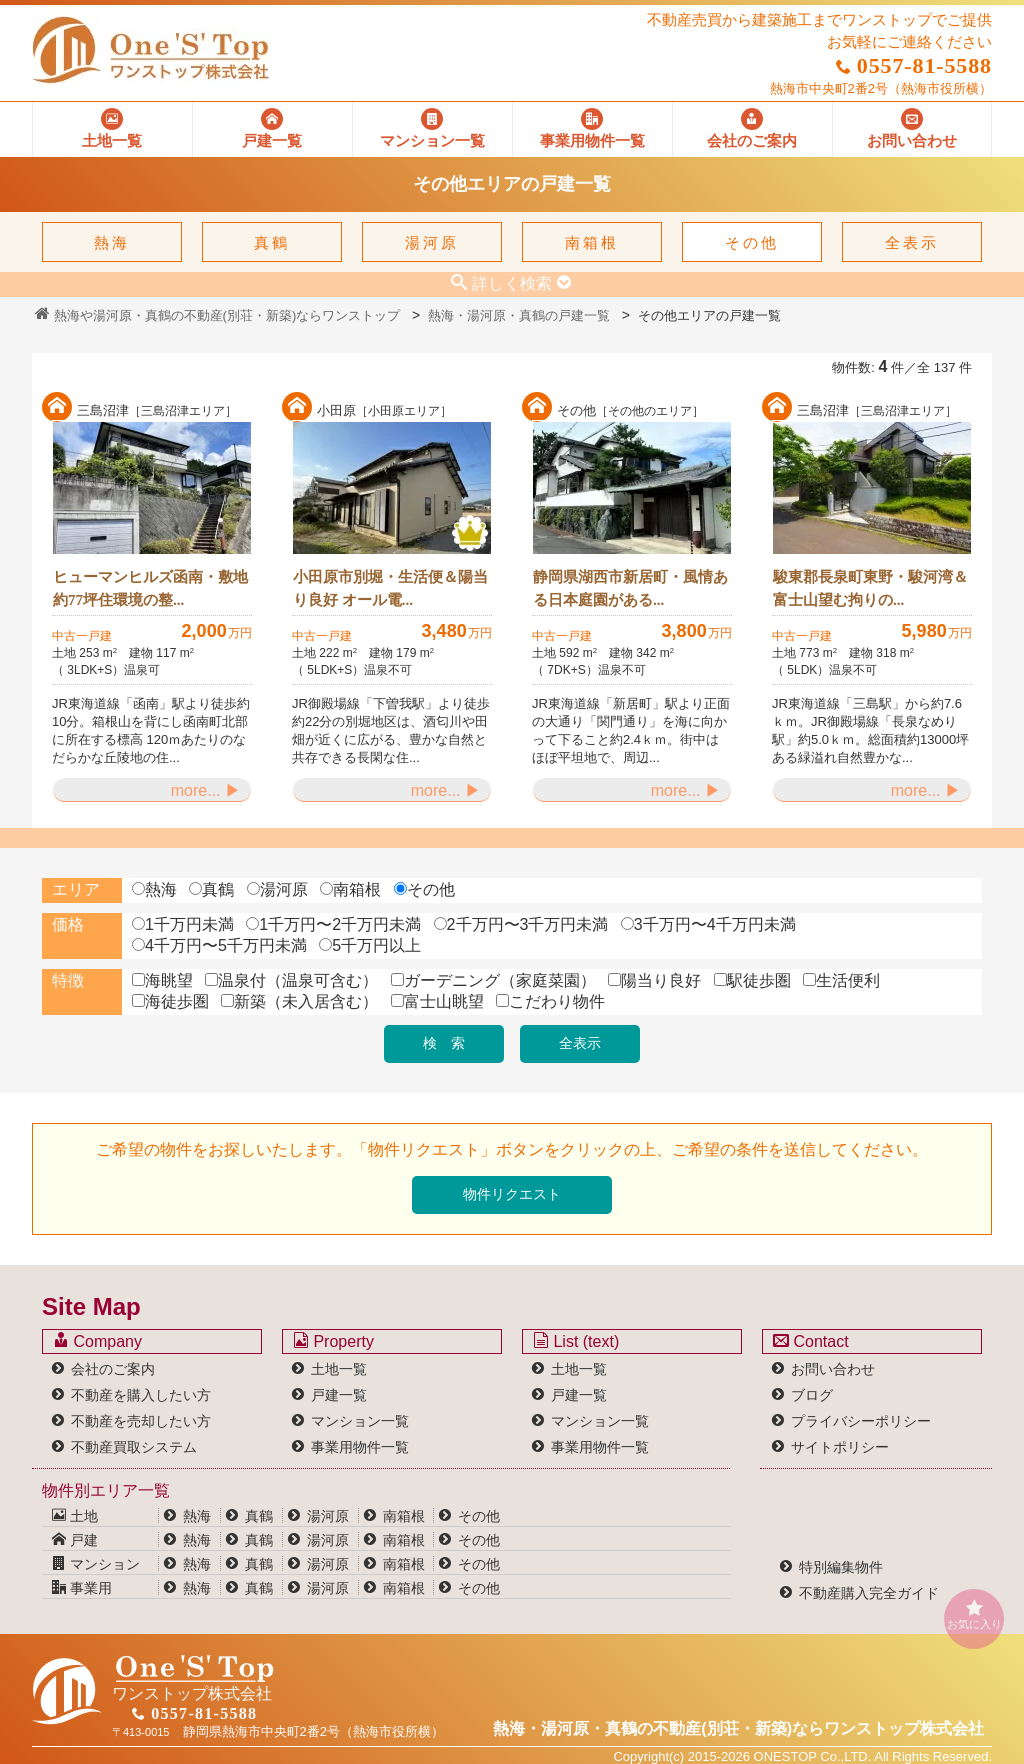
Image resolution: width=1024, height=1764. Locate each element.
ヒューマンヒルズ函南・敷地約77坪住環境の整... (150, 588)
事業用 (82, 1588)
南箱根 (592, 242)
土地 (75, 1516)
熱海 (112, 242)
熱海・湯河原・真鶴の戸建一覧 (519, 315)
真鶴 (272, 242)
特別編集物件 (841, 1567)
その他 (752, 242)
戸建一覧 (339, 1395)
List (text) (576, 1341)
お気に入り (974, 1614)
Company (97, 1341)
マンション (96, 1564)
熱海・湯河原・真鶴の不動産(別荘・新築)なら (738, 1728)
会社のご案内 (113, 1369)
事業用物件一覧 (360, 1447)
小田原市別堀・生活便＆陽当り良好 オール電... (390, 588)
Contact (811, 1341)
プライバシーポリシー (861, 1421)
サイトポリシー (840, 1447)
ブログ (812, 1395)
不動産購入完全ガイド (869, 1593)
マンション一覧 (360, 1421)
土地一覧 (339, 1369)
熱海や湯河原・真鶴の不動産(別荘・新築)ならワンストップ (217, 315)
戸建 (75, 1540)
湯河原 (432, 242)
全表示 (912, 242)
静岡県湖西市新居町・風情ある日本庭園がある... (630, 588)
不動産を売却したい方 (141, 1421)
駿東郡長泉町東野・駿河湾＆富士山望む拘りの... (870, 588)
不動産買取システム (134, 1447)
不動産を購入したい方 (141, 1395)
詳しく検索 (512, 283)
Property (333, 1341)
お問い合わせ (833, 1369)
